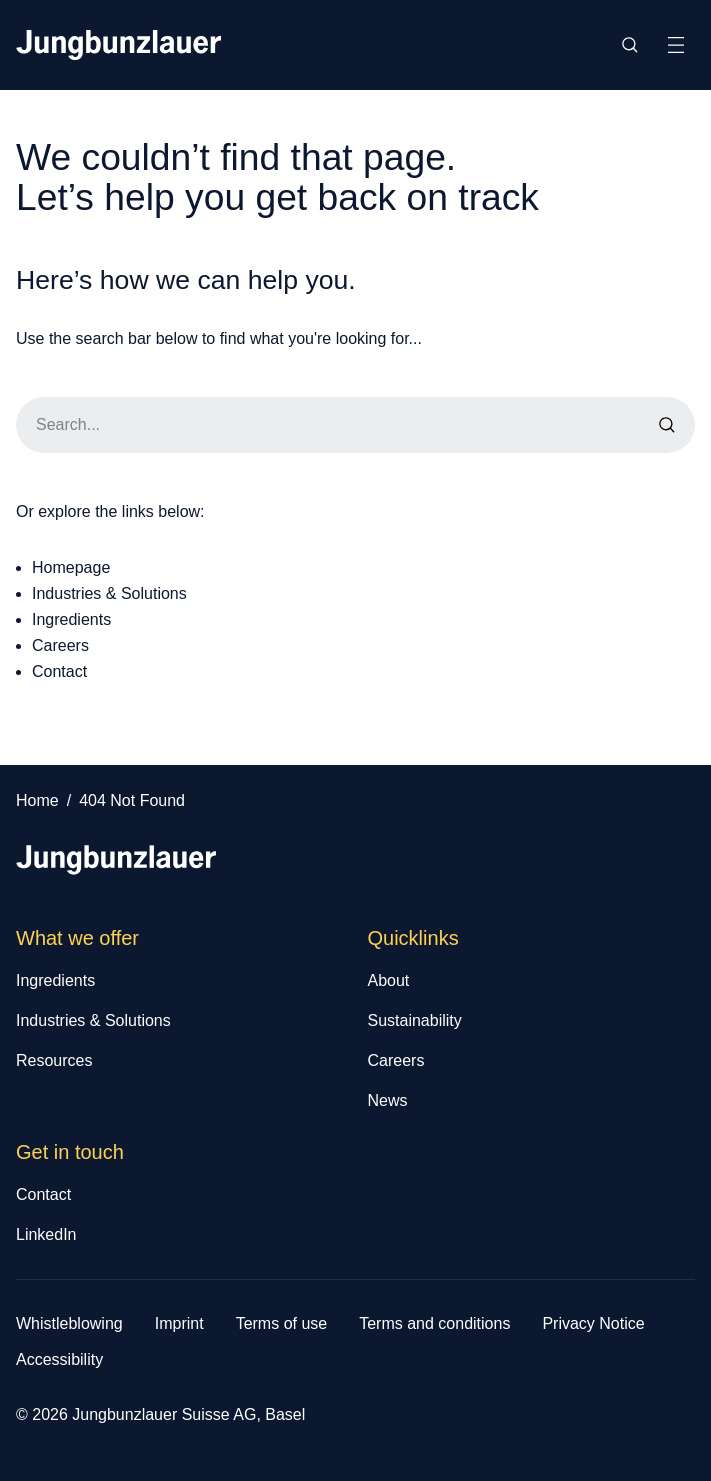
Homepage (71, 567)
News (388, 1100)
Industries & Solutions (109, 593)
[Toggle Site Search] (630, 45)
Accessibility (59, 1359)
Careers (60, 645)
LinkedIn (46, 1234)
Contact (59, 671)
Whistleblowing (69, 1323)
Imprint (179, 1323)
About (389, 980)
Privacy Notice (593, 1323)
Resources (54, 1060)
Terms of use (282, 1323)
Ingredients (71, 619)
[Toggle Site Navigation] (676, 45)
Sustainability (415, 1020)
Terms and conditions (434, 1323)
